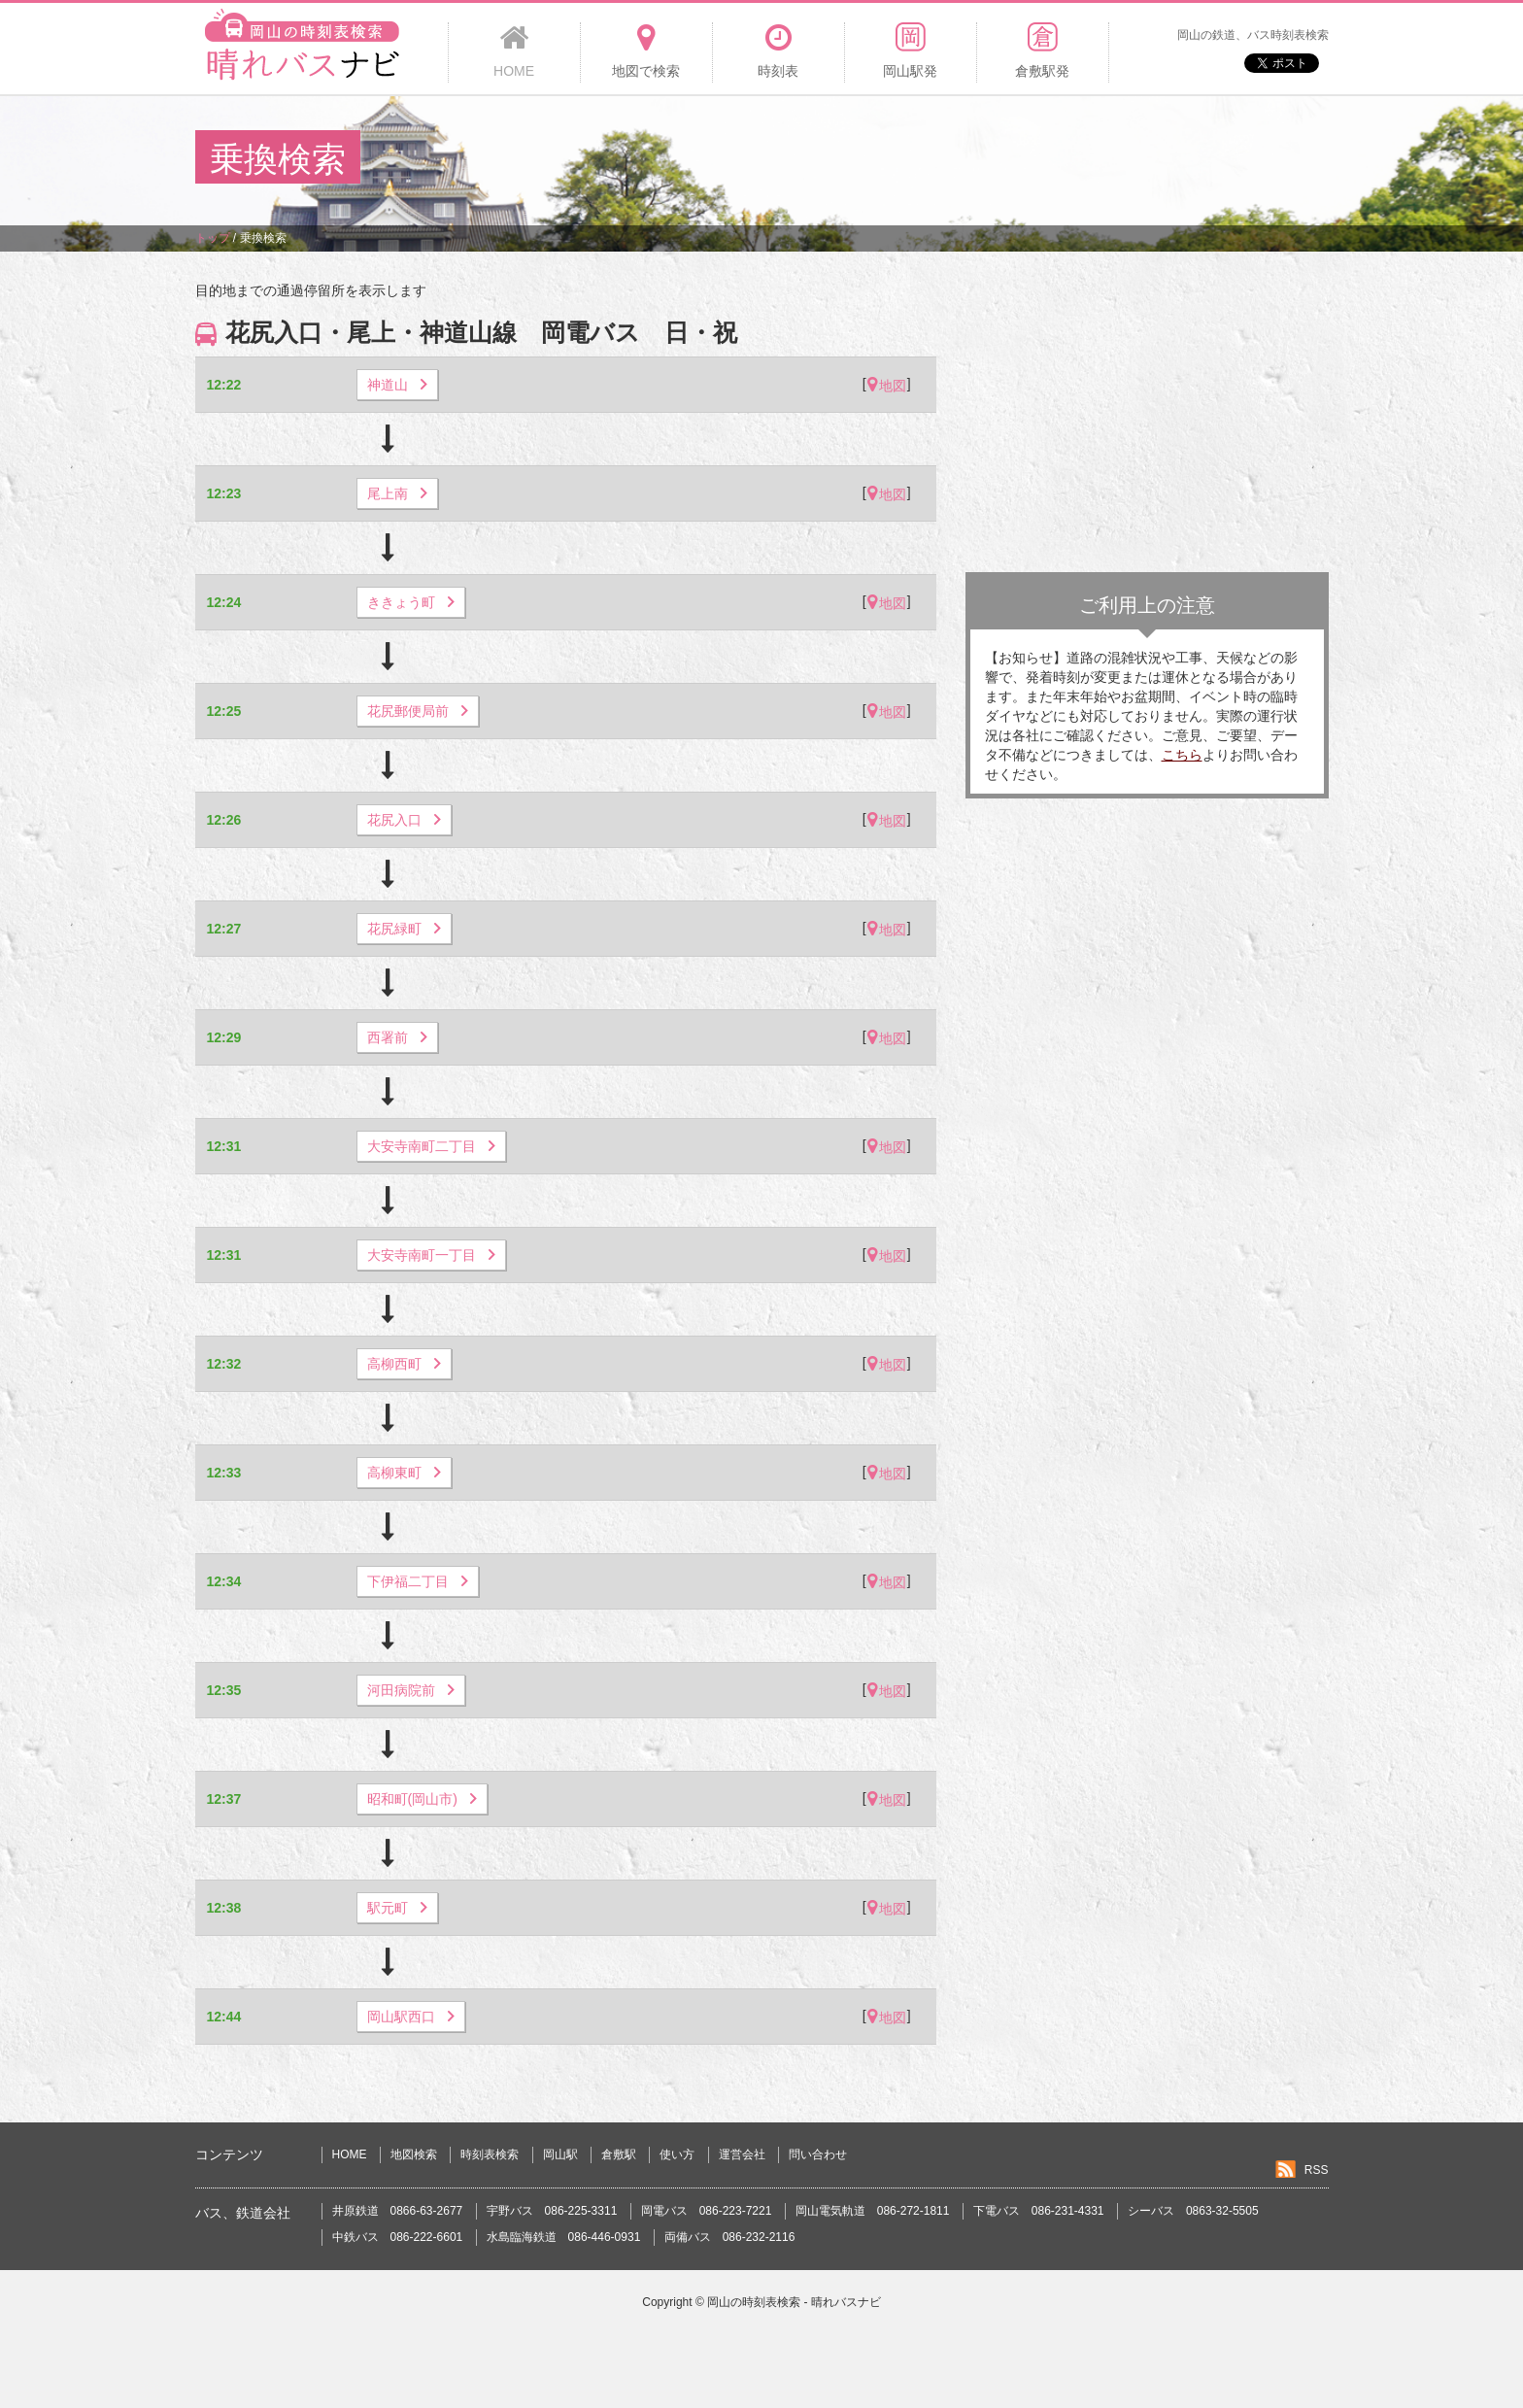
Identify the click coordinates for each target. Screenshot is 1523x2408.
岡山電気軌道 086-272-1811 (872, 2211)
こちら (1182, 755)
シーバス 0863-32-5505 (1193, 2211)
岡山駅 (560, 2154)
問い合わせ (818, 2154)
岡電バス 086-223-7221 (706, 2211)
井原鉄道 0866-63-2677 (397, 2211)
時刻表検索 (489, 2154)
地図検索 (413, 2154)
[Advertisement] (974, 159)
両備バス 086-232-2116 (729, 2237)
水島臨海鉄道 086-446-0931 (564, 2237)
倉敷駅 (618, 2154)
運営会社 (742, 2154)
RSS (1316, 2170)
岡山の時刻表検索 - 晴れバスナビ (794, 2302)
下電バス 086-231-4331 (1038, 2211)
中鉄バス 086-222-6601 (397, 2237)
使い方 (677, 2154)
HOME (349, 2154)
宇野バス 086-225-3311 (552, 2211)
